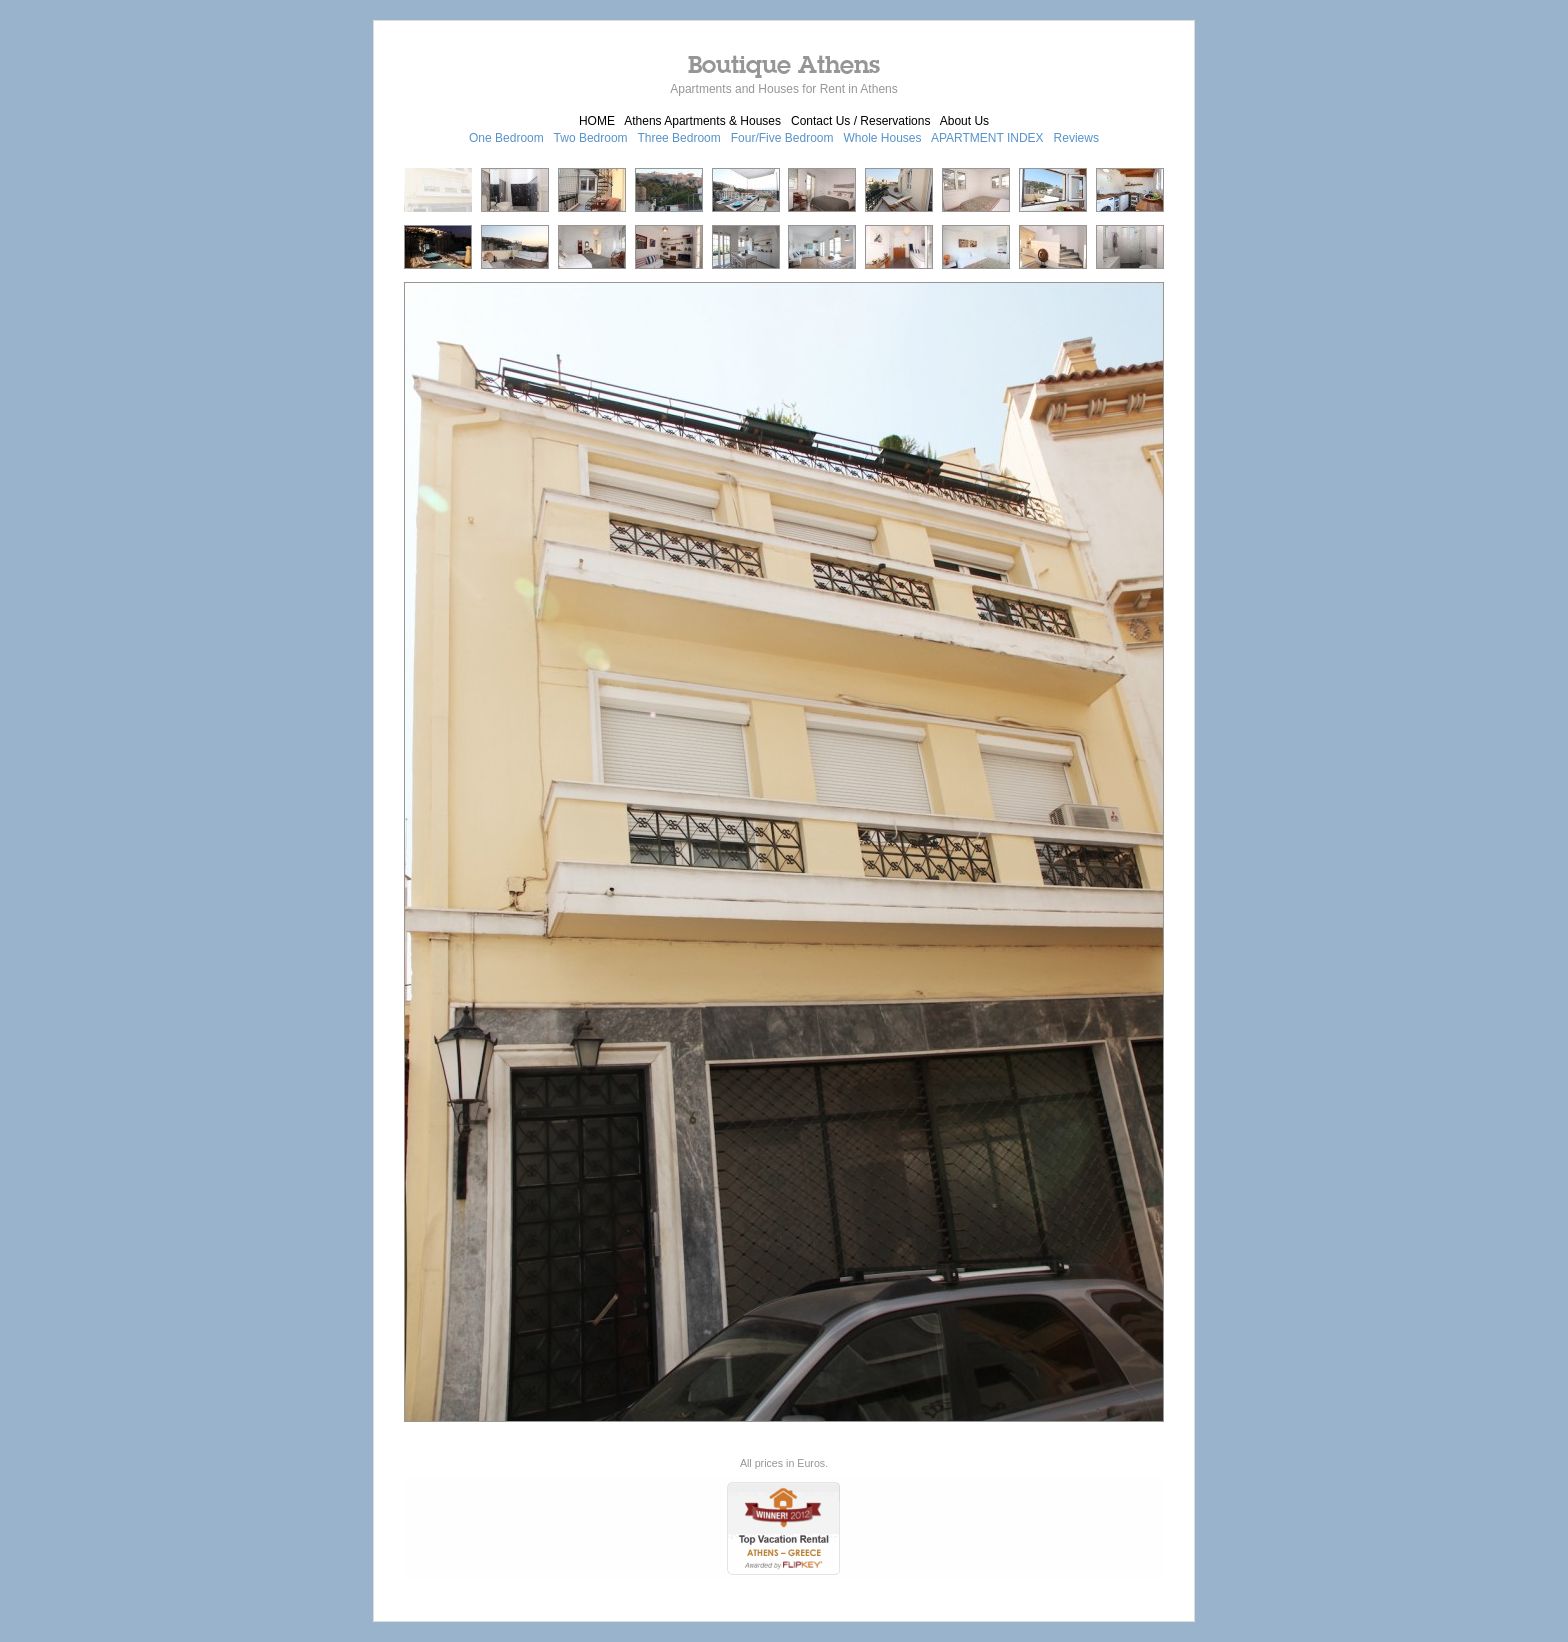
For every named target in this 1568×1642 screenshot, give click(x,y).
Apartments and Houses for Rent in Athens (783, 89)
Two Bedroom (591, 138)
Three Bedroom (678, 138)
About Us (964, 121)
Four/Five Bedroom (782, 138)
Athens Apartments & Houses (702, 121)
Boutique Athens (784, 64)
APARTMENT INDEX (987, 138)
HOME (597, 121)
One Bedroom (506, 138)
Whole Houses (883, 138)
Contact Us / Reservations (860, 121)
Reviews (1076, 138)
